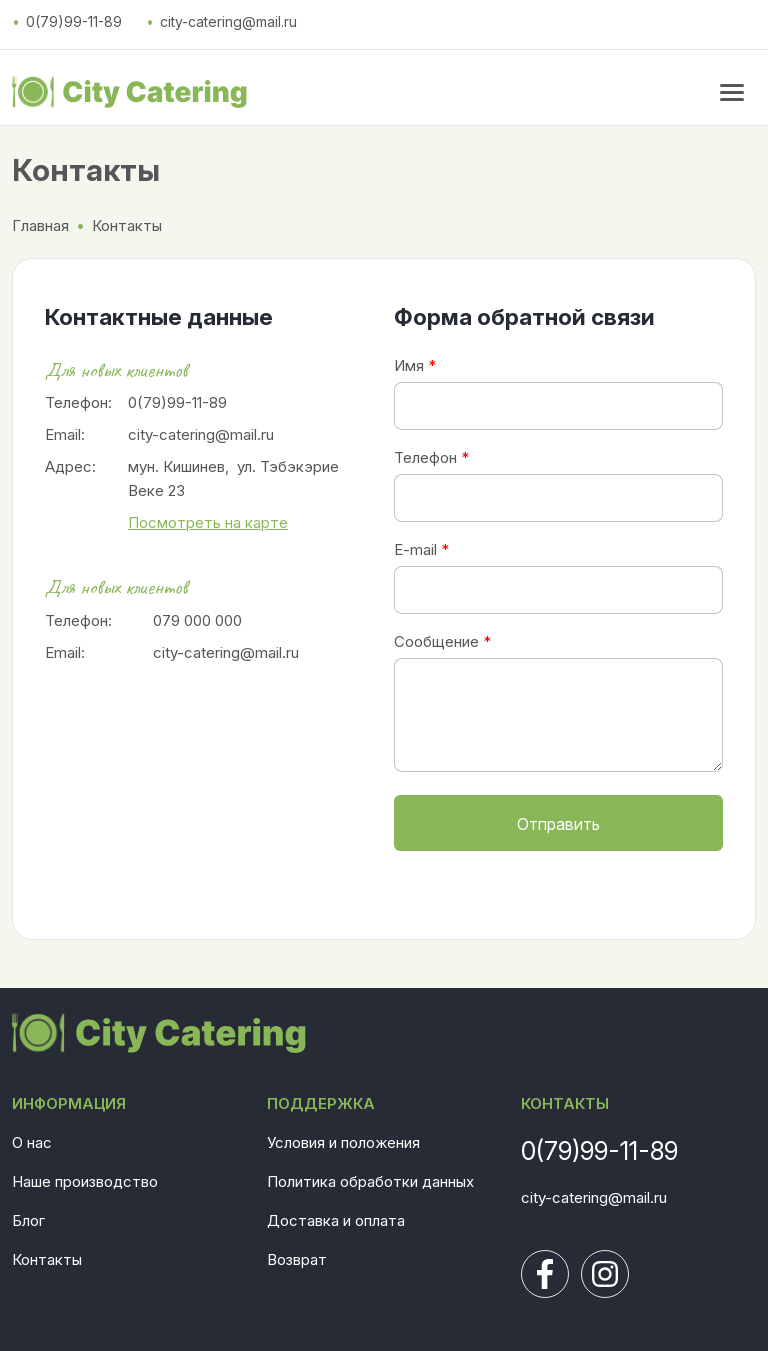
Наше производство (85, 1181)
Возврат (297, 1259)
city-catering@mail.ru (228, 21)
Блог (28, 1220)
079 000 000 (197, 620)
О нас (32, 1142)
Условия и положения (343, 1142)
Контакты (47, 1259)
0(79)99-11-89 (74, 21)
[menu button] (732, 92)
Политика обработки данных (370, 1181)
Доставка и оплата (336, 1220)
